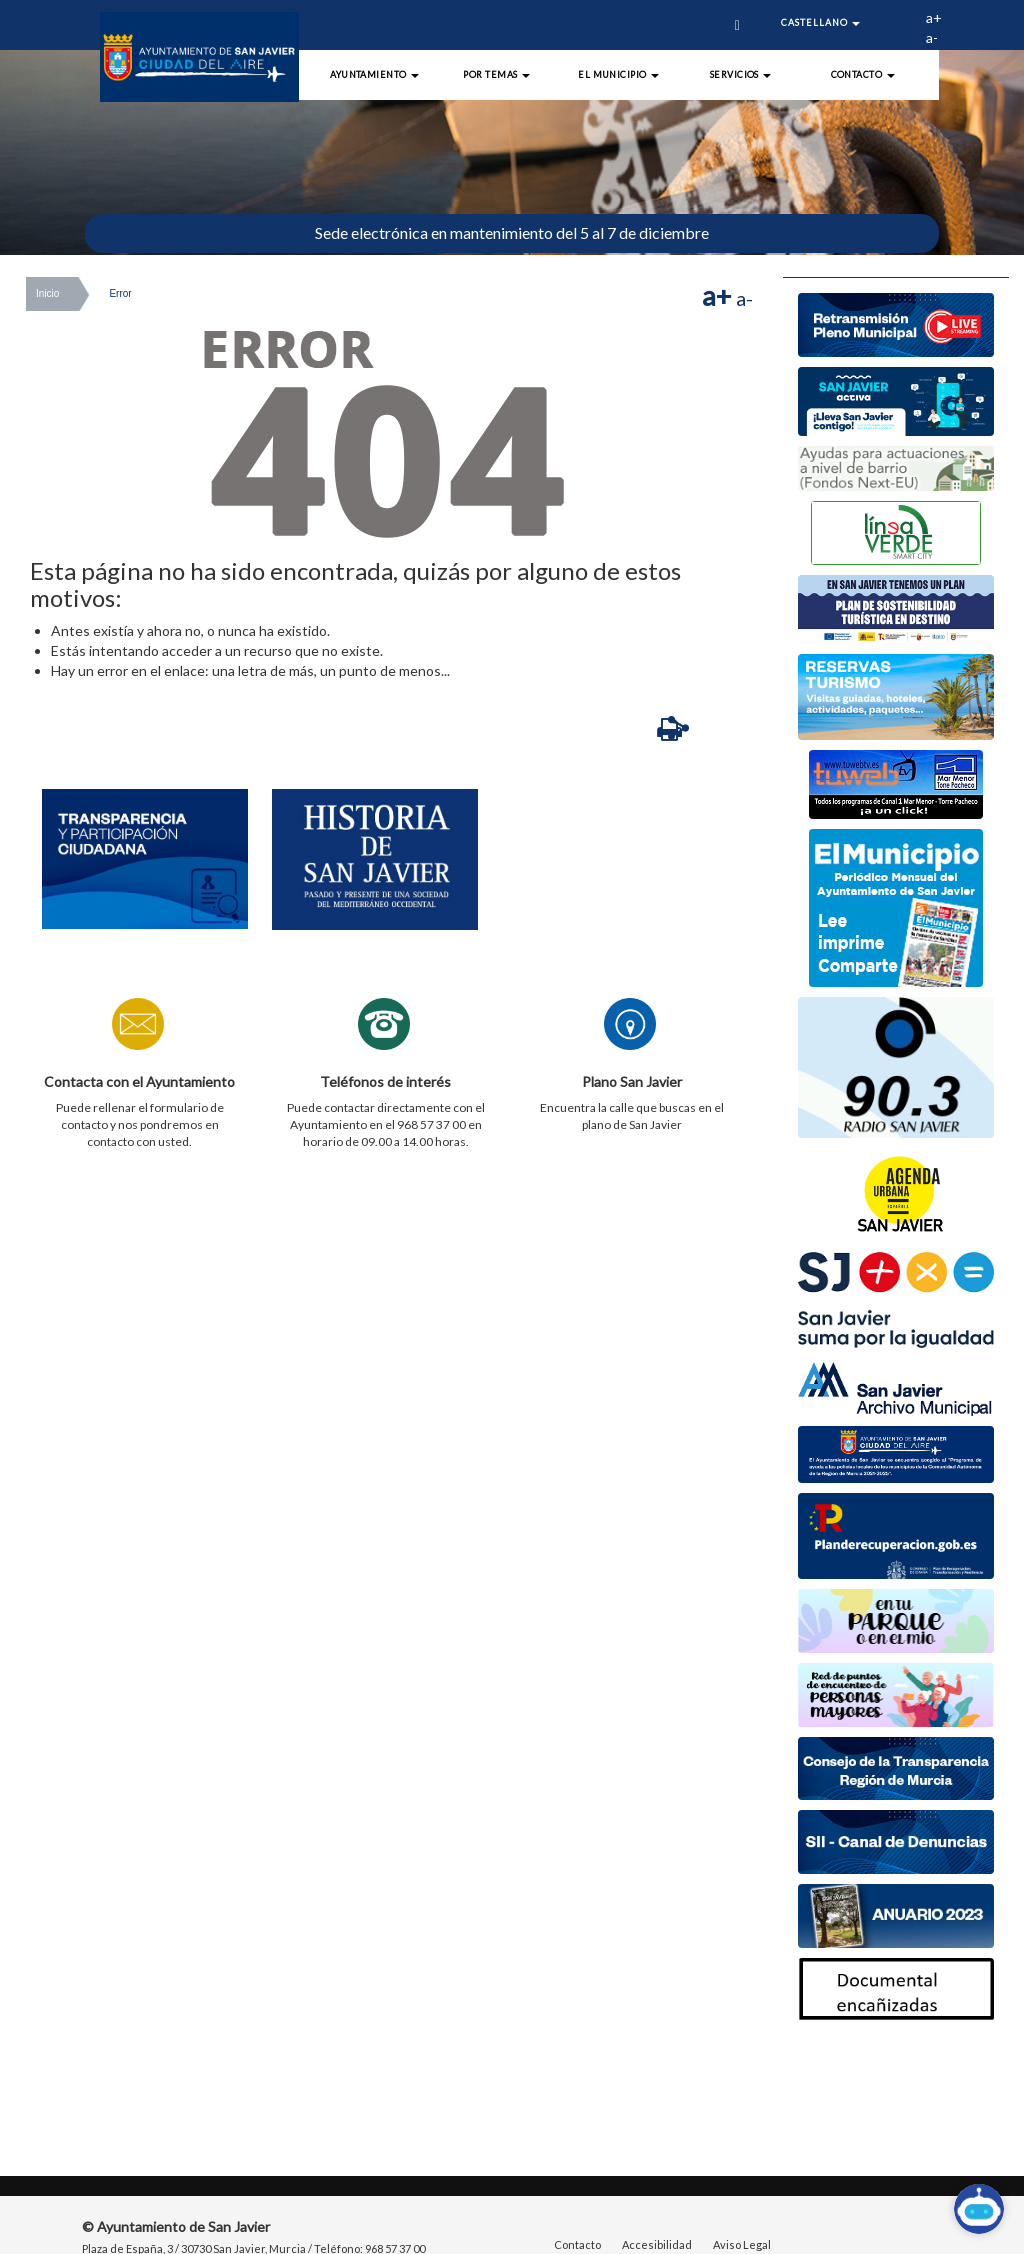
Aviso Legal (742, 2244)
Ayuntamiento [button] (374, 74)
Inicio (47, 293)
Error (120, 293)
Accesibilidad (657, 2244)
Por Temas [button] (496, 74)
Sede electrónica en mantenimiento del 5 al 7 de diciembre (512, 232)
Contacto (577, 2244)
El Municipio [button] (618, 74)
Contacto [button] (863, 74)
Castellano (820, 22)
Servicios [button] (741, 74)
